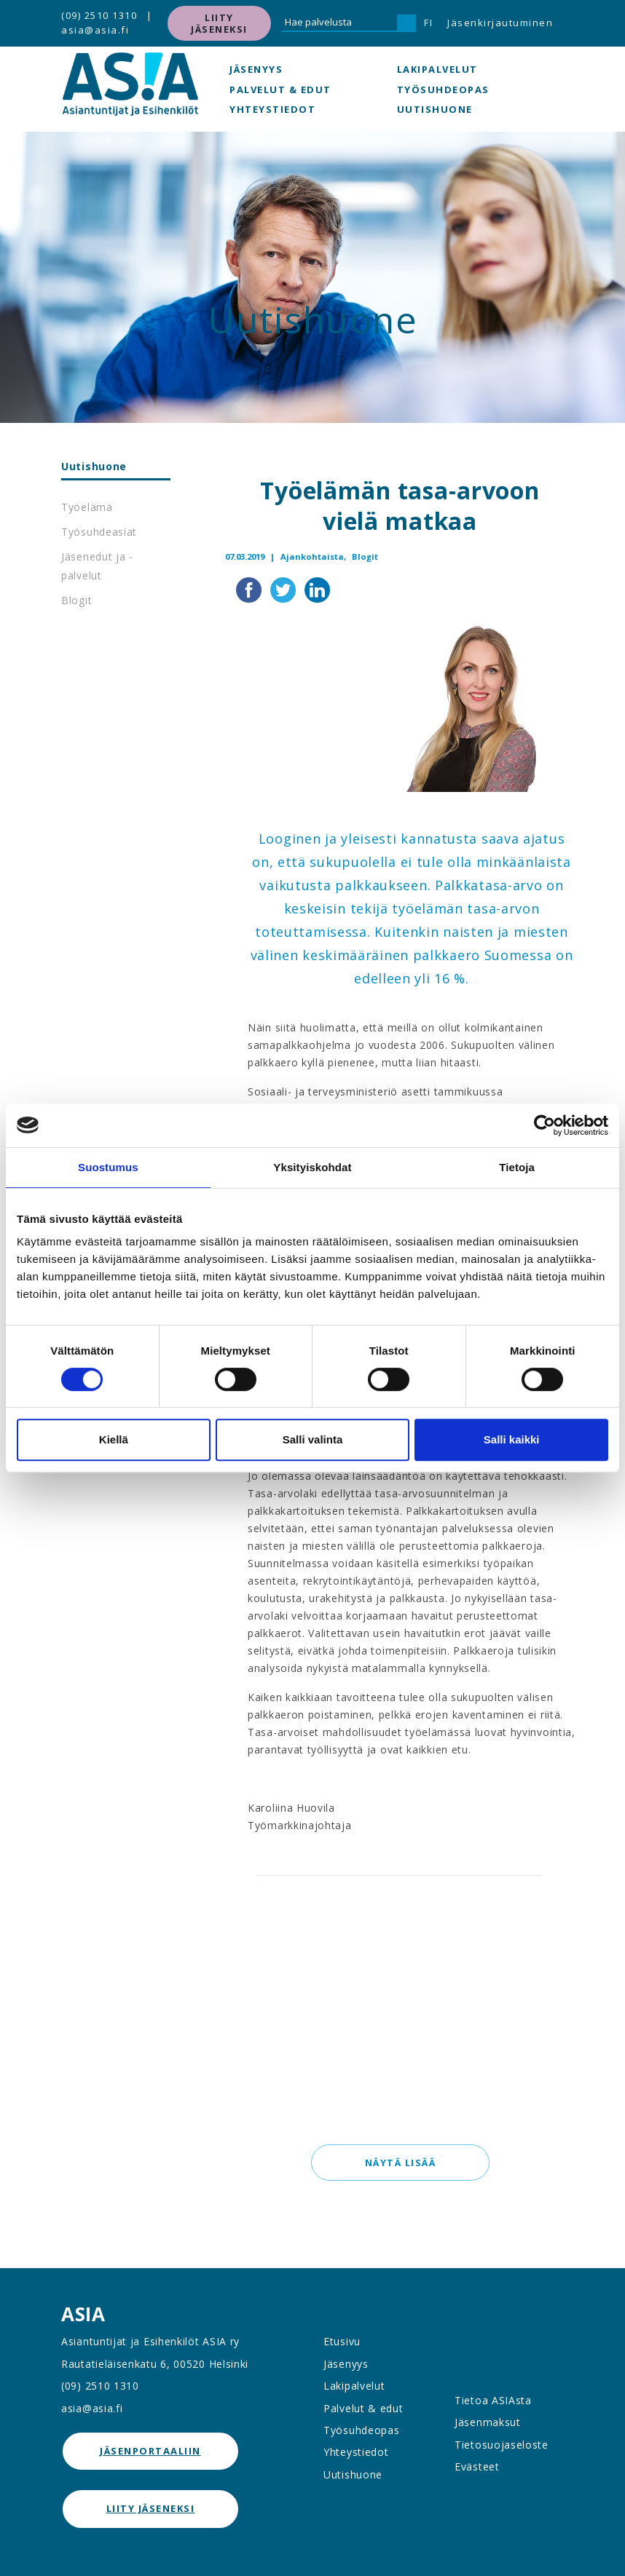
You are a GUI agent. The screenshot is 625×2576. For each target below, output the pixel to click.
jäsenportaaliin (150, 2450)
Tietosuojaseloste (502, 2445)
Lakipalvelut (437, 69)
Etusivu (342, 2341)
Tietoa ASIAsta (493, 2400)
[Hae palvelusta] (339, 23)
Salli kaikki (512, 1439)
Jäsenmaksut (488, 2422)
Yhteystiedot (272, 109)
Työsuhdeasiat (99, 532)
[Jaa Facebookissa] (250, 588)
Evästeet (477, 2466)
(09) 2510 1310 (99, 15)
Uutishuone (435, 109)
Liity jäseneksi (219, 23)
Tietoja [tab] (517, 1167)
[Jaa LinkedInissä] (317, 588)
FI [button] (428, 22)
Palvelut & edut (280, 89)
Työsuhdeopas (443, 89)
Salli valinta (313, 1439)
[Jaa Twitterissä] (284, 588)
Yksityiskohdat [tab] (312, 1167)
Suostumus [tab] (108, 1167)
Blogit (76, 600)
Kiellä (113, 1439)
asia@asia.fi (95, 29)
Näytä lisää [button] (400, 2162)
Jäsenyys (256, 69)
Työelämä (87, 507)
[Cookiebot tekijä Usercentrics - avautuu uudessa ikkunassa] (544, 1125)
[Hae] (406, 23)
